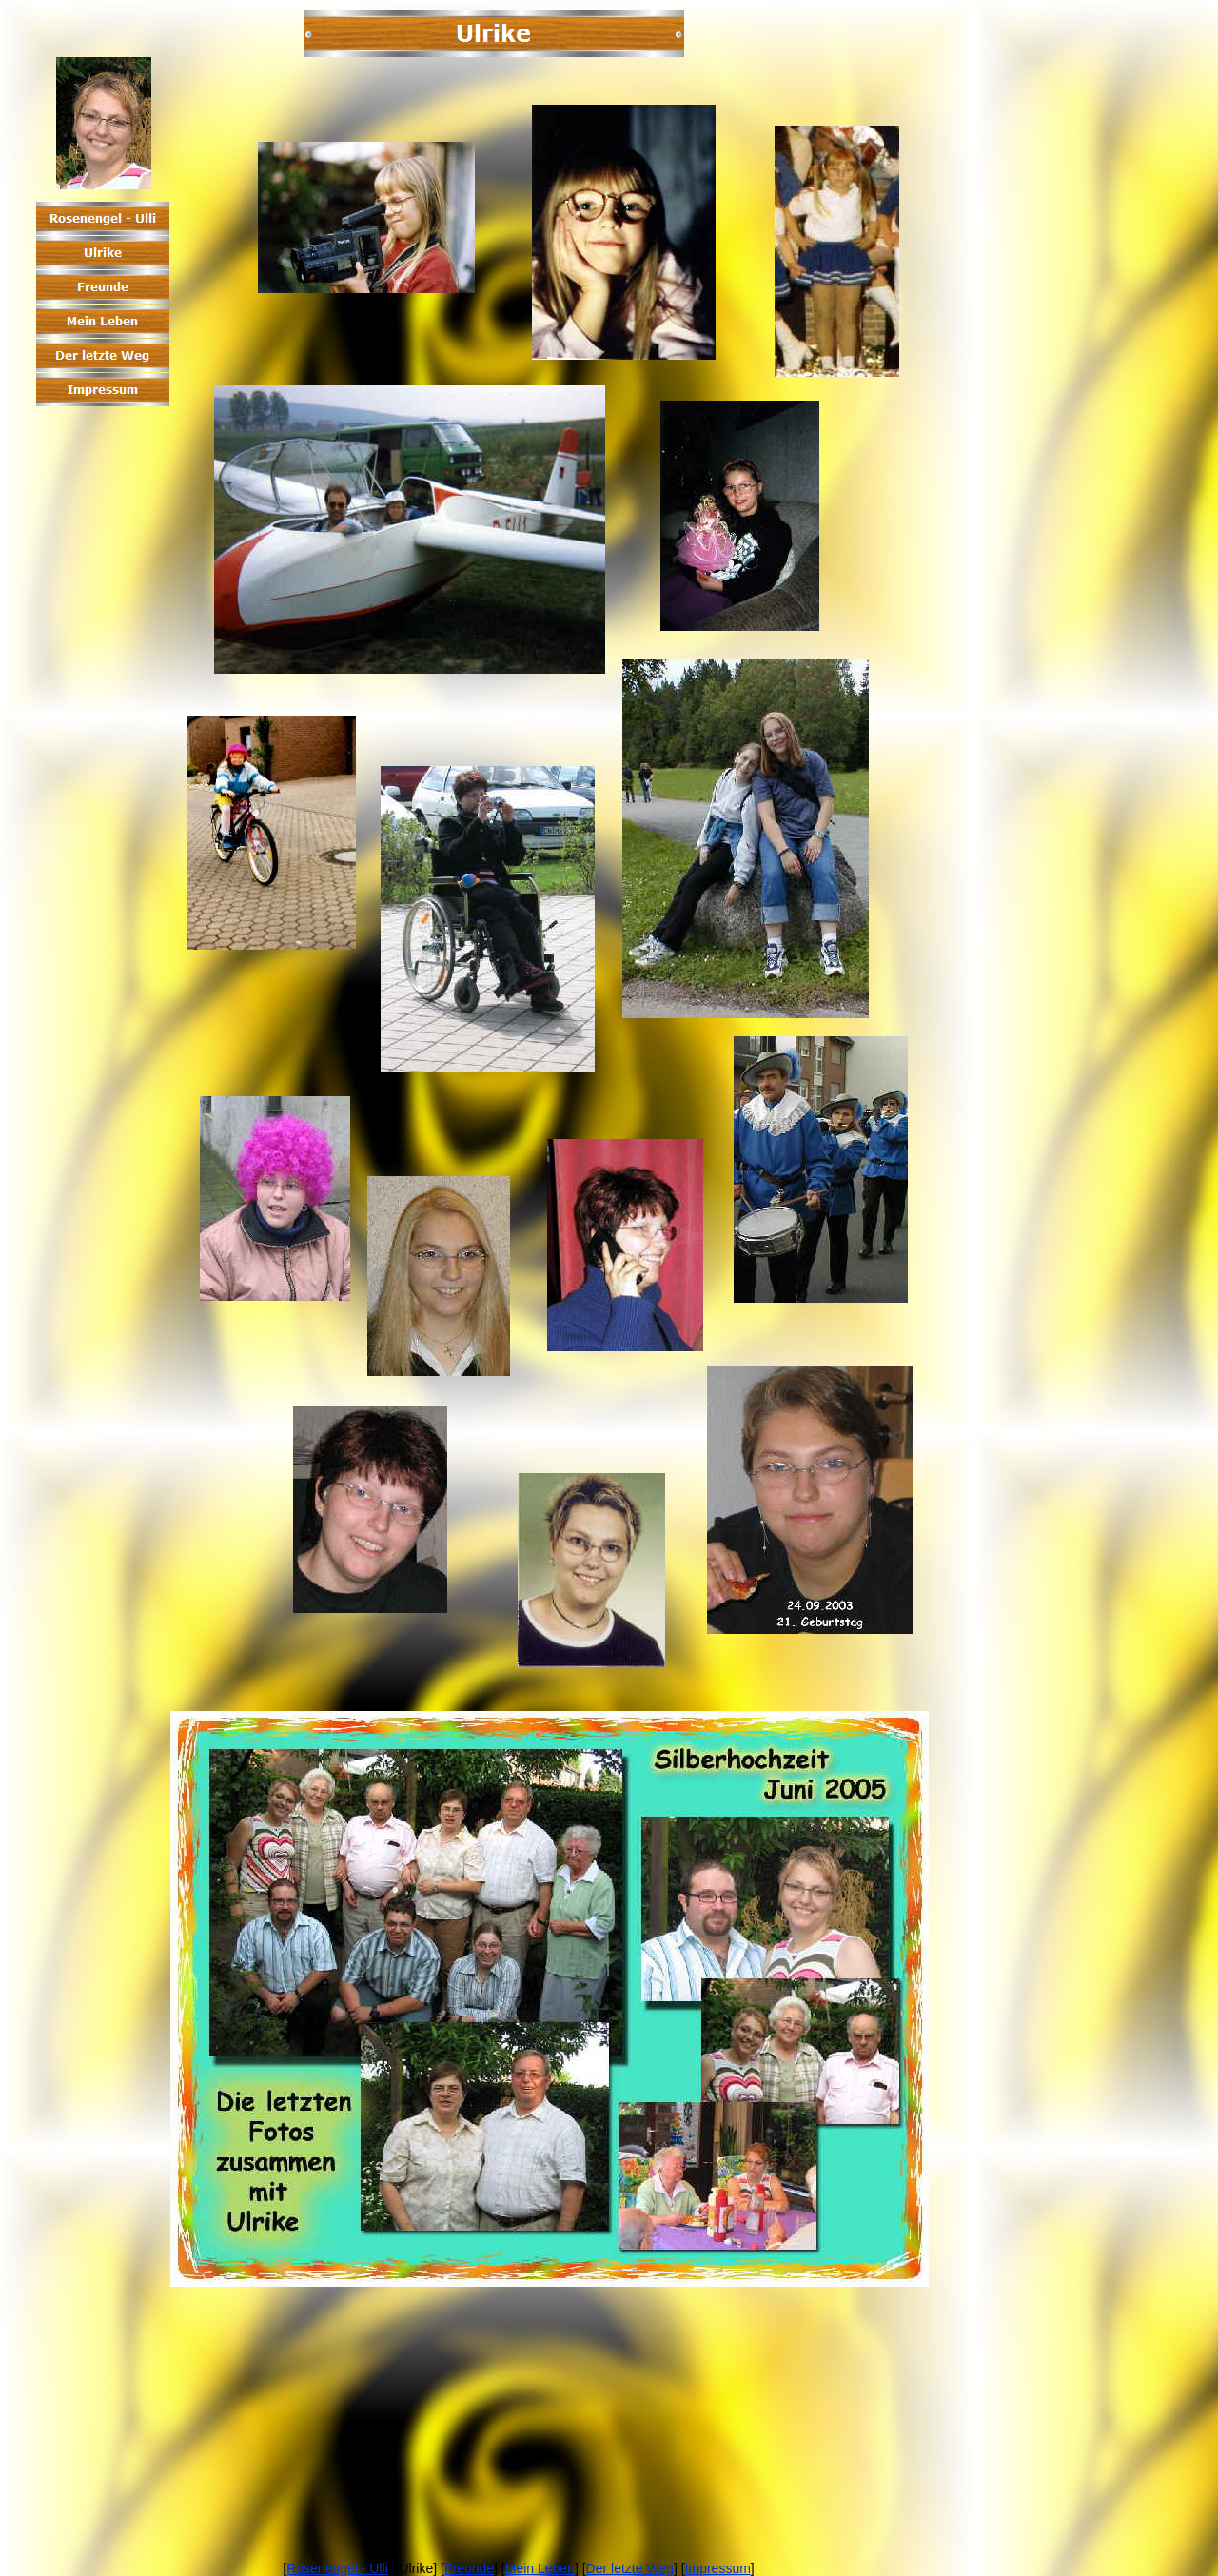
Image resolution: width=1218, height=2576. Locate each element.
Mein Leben (540, 2568)
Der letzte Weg (630, 2568)
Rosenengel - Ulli (337, 2568)
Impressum (718, 2568)
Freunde (469, 2568)
